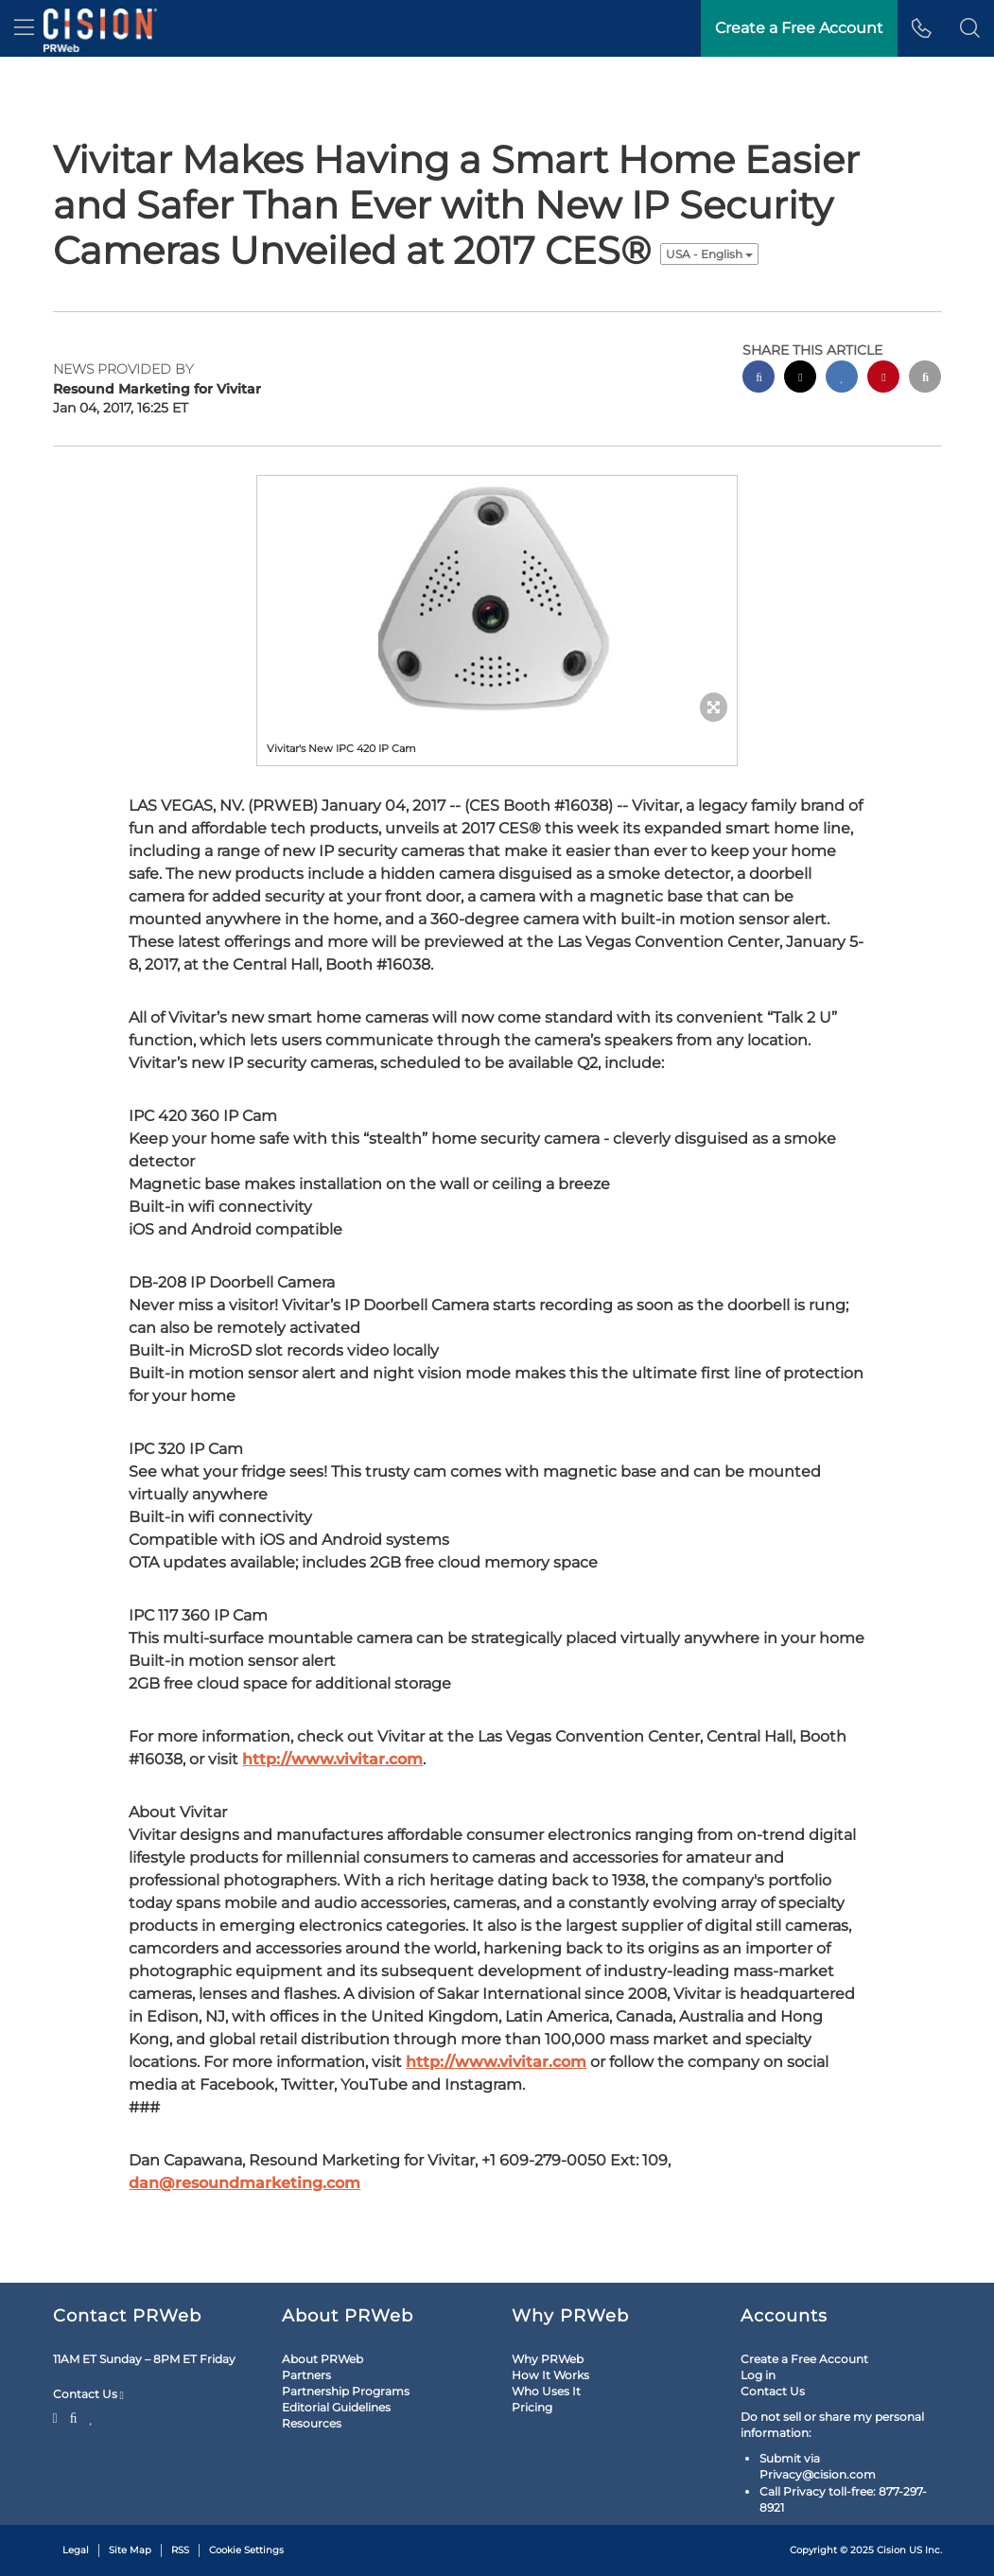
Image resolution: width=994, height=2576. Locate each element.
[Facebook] (73, 2416)
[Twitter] (57, 2416)
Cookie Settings (246, 2550)
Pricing (532, 2407)
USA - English (709, 254)
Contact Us (88, 2394)
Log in (758, 2375)
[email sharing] (925, 378)
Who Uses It (546, 2391)
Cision (891, 2550)
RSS (180, 2550)
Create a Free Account (804, 2359)
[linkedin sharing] (842, 378)
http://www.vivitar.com (332, 1759)
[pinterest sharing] (883, 378)
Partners (306, 2375)
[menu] (24, 28)
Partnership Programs (346, 2391)
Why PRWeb (548, 2359)
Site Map (130, 2550)
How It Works (550, 2375)
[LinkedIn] (91, 2416)
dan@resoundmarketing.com (244, 2183)
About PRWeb (322, 2359)
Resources (311, 2423)
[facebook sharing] (758, 378)
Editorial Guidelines (336, 2407)
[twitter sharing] (800, 378)
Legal (75, 2550)
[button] (970, 28)
